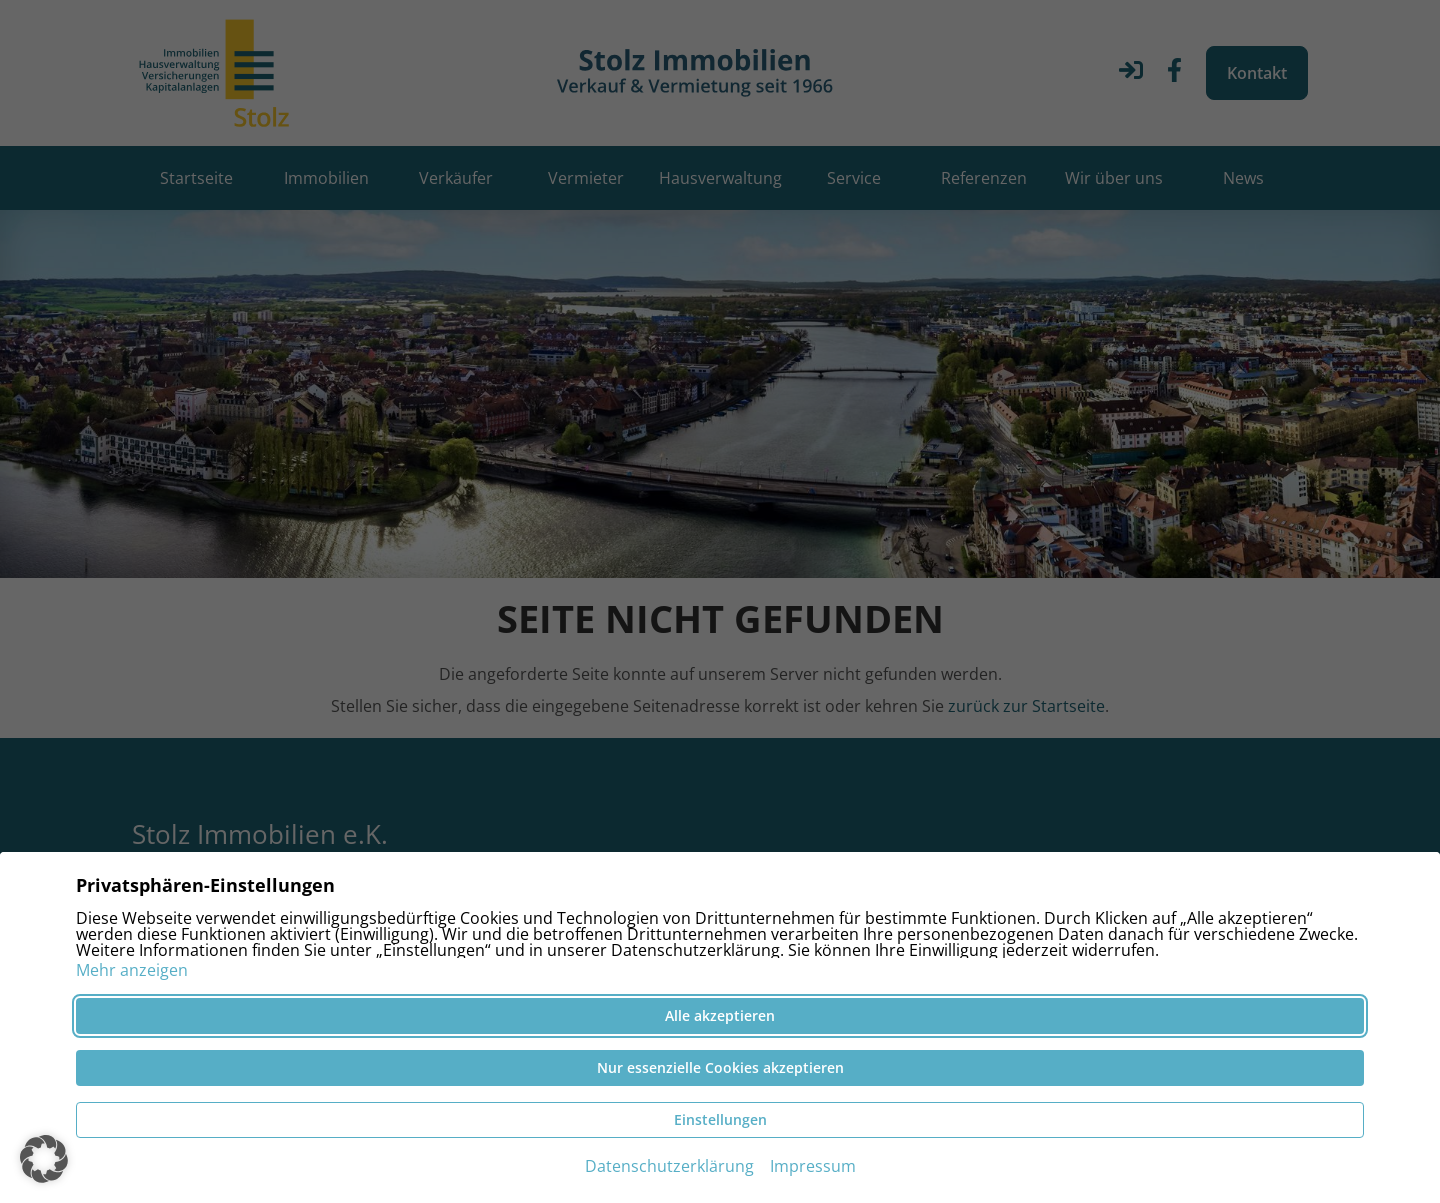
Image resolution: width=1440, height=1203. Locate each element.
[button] (44, 1159)
